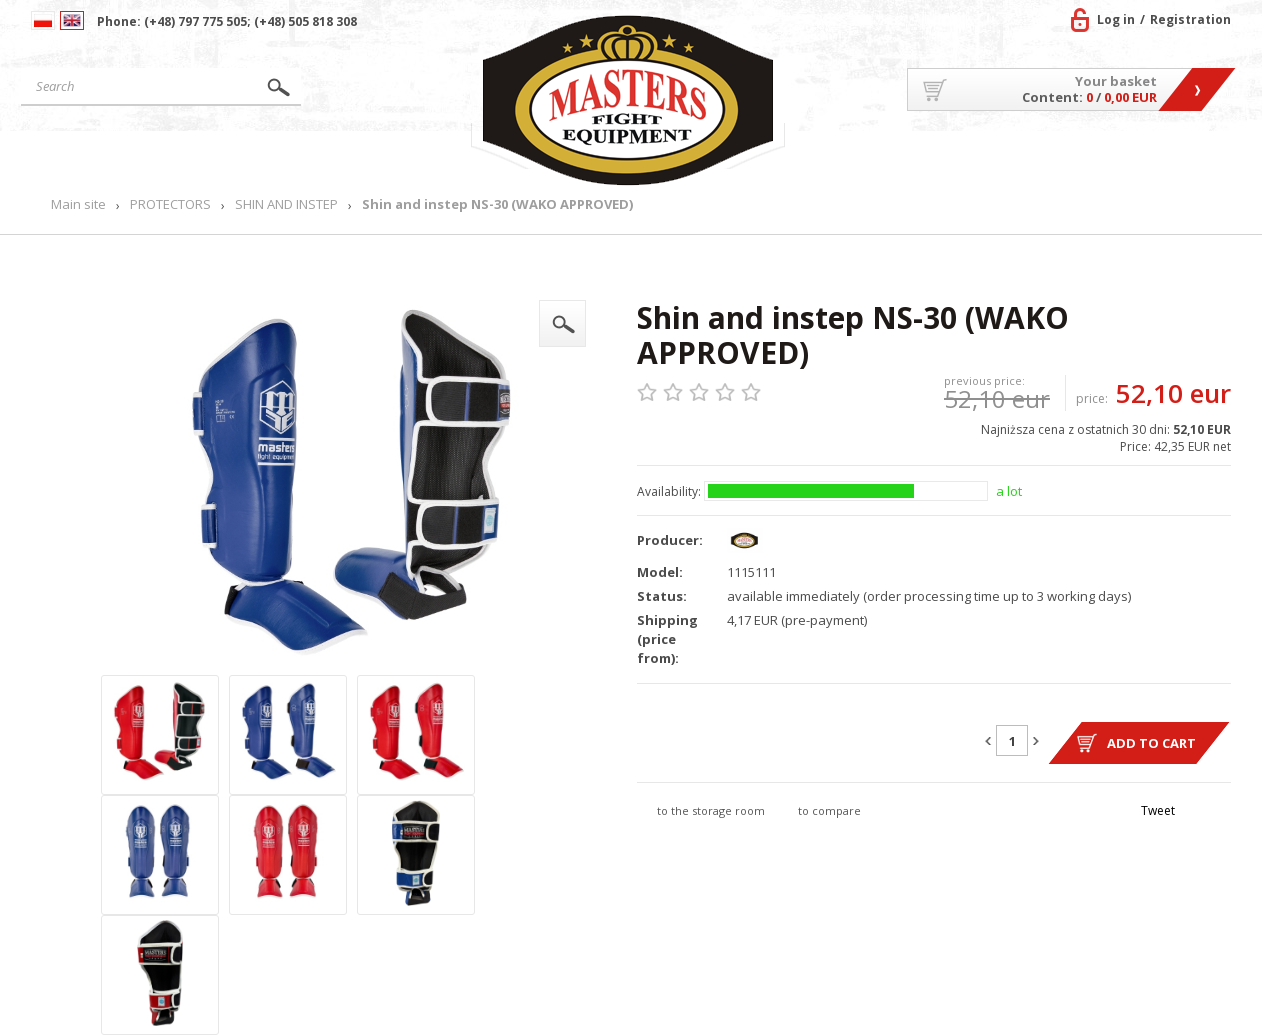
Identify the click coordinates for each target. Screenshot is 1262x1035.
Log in (1116, 19)
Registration (1190, 19)
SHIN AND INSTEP (286, 204)
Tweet (1158, 810)
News (423, 155)
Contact (1185, 155)
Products (284, 155)
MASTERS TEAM (1071, 155)
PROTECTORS (170, 204)
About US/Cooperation (895, 155)
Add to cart (1151, 743)
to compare (829, 810)
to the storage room (711, 810)
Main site (114, 155)
